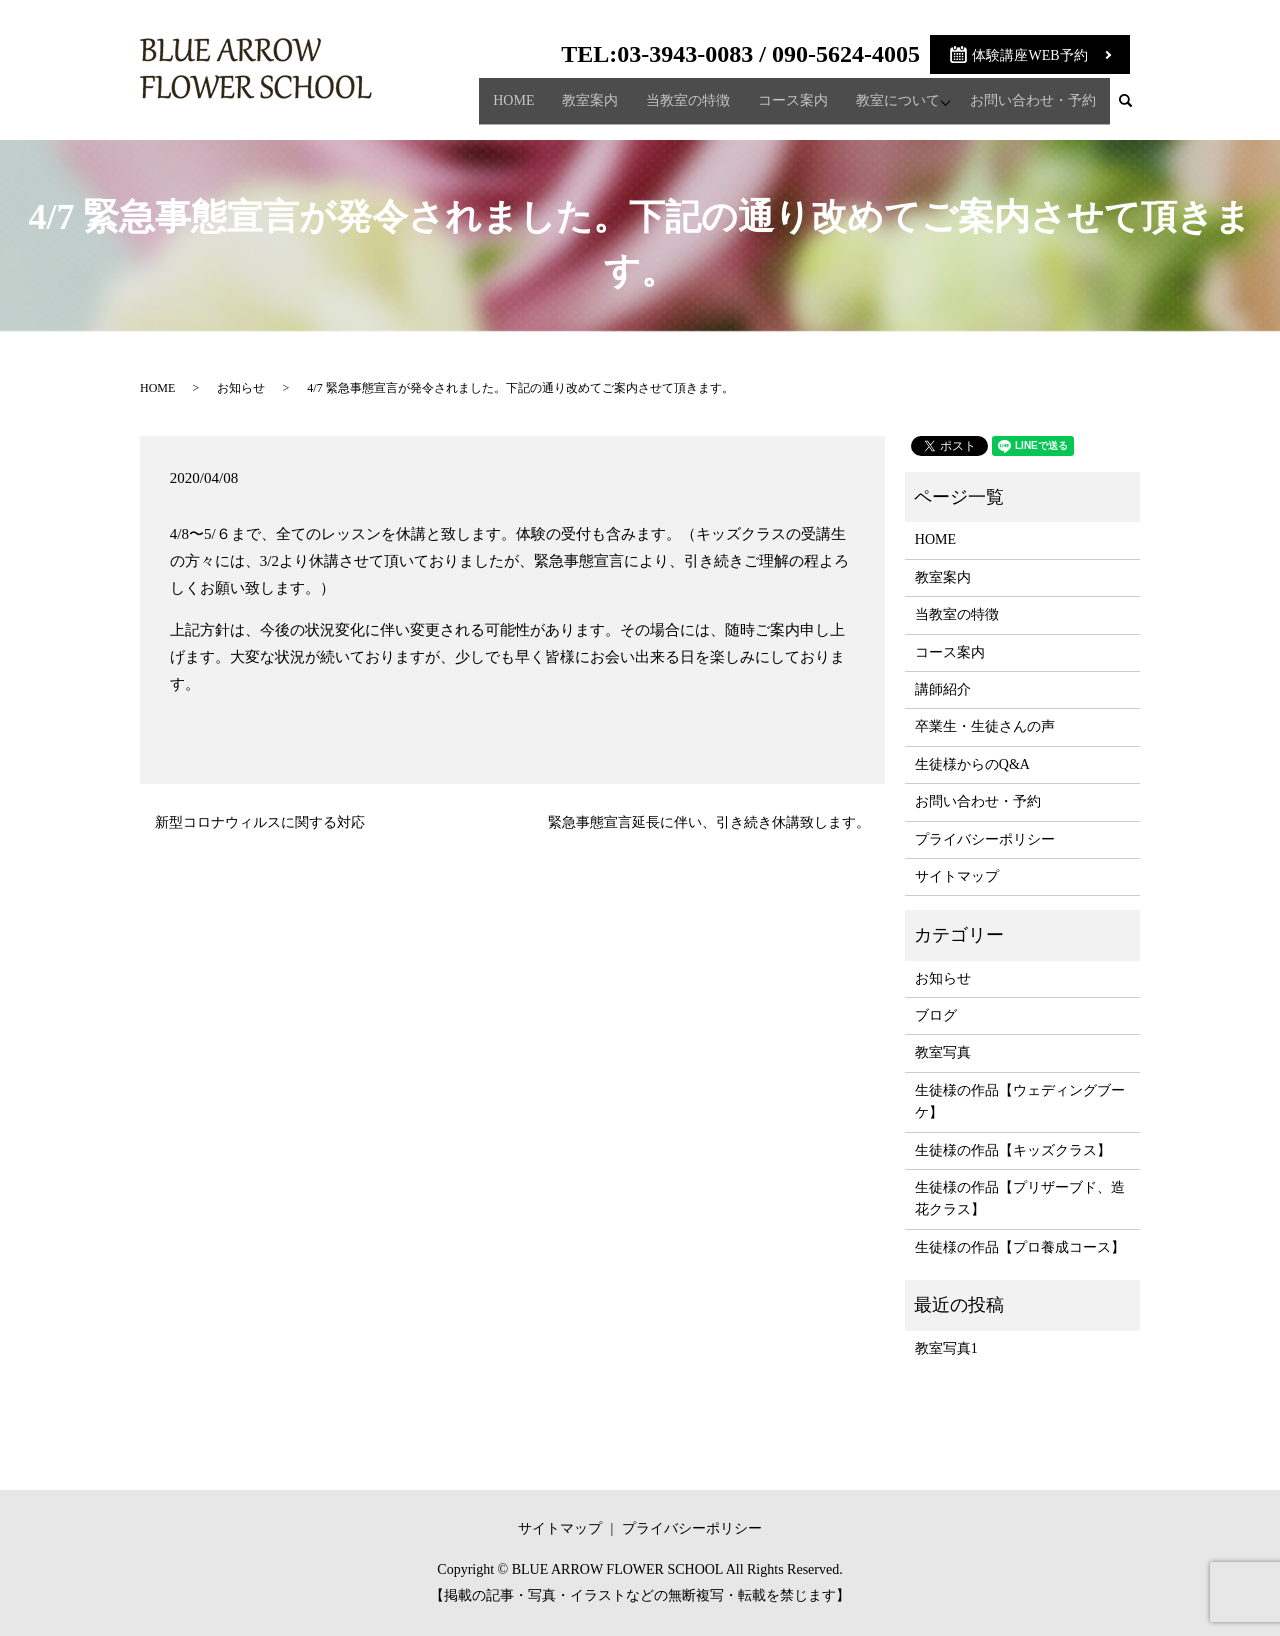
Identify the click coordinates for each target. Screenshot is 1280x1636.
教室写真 (943, 1052)
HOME (508, 108)
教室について (893, 108)
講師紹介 (943, 689)
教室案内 (585, 108)
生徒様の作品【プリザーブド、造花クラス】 (1020, 1198)
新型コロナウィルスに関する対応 (260, 822)
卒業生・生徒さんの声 (985, 726)
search (1133, 109)
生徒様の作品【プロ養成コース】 (1020, 1247)
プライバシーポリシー (985, 839)
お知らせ (241, 388)
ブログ (936, 1015)
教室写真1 (946, 1348)
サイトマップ (957, 876)
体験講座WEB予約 (1029, 55)
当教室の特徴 (683, 108)
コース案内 (788, 108)
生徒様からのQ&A (972, 764)
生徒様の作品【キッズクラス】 (1013, 1150)
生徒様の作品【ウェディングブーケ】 (1020, 1101)
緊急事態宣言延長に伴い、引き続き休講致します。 (709, 822)
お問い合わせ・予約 (1033, 108)
